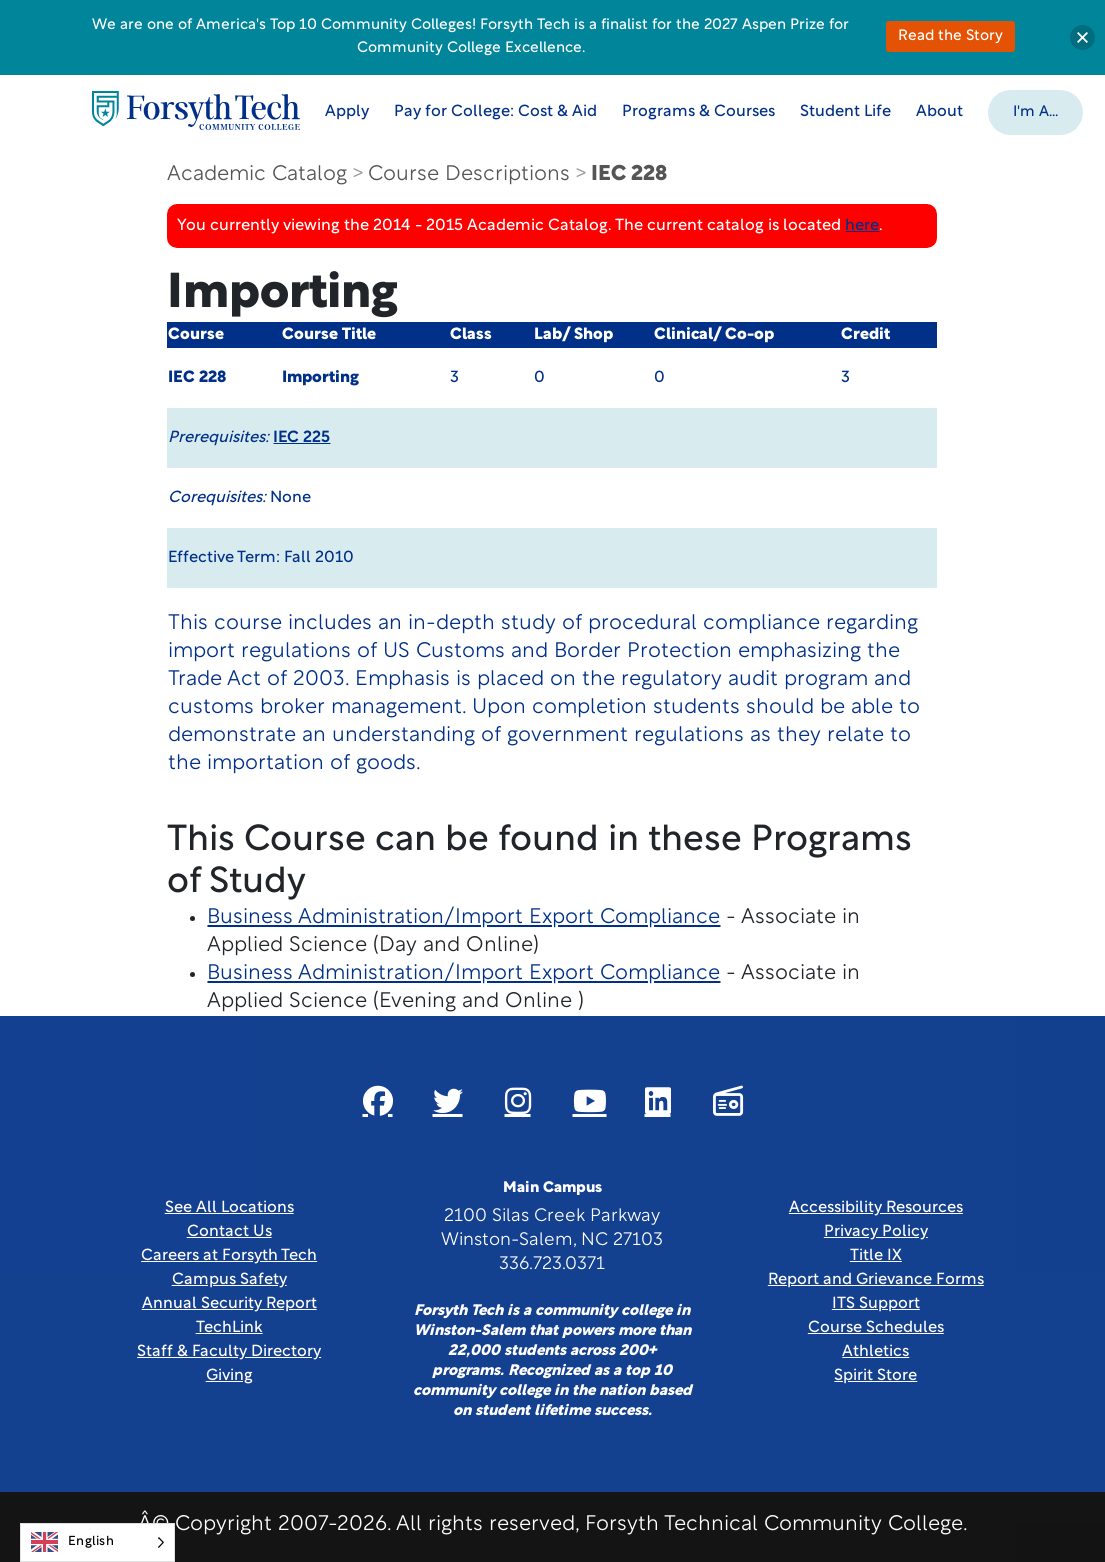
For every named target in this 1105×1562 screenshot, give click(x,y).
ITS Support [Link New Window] (876, 1304)
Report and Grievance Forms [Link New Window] (876, 1280)
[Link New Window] (378, 1101)
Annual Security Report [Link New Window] (229, 1304)
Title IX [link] (876, 1256)
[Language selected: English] (97, 1542)
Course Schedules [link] (876, 1328)
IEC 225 (301, 438)
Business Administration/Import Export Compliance (463, 917)
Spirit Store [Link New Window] (875, 1376)
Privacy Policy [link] (876, 1232)
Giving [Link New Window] (229, 1376)
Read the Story (950, 36)
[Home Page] (196, 110)
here (862, 226)
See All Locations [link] (229, 1208)
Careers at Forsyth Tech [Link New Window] (229, 1256)
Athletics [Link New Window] (875, 1352)
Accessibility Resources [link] (876, 1208)
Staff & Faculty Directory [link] (229, 1352)
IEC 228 (629, 174)
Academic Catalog (257, 174)
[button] (1035, 111)
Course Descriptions (469, 174)
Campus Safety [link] (229, 1280)
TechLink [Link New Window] (229, 1328)
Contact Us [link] (229, 1232)
